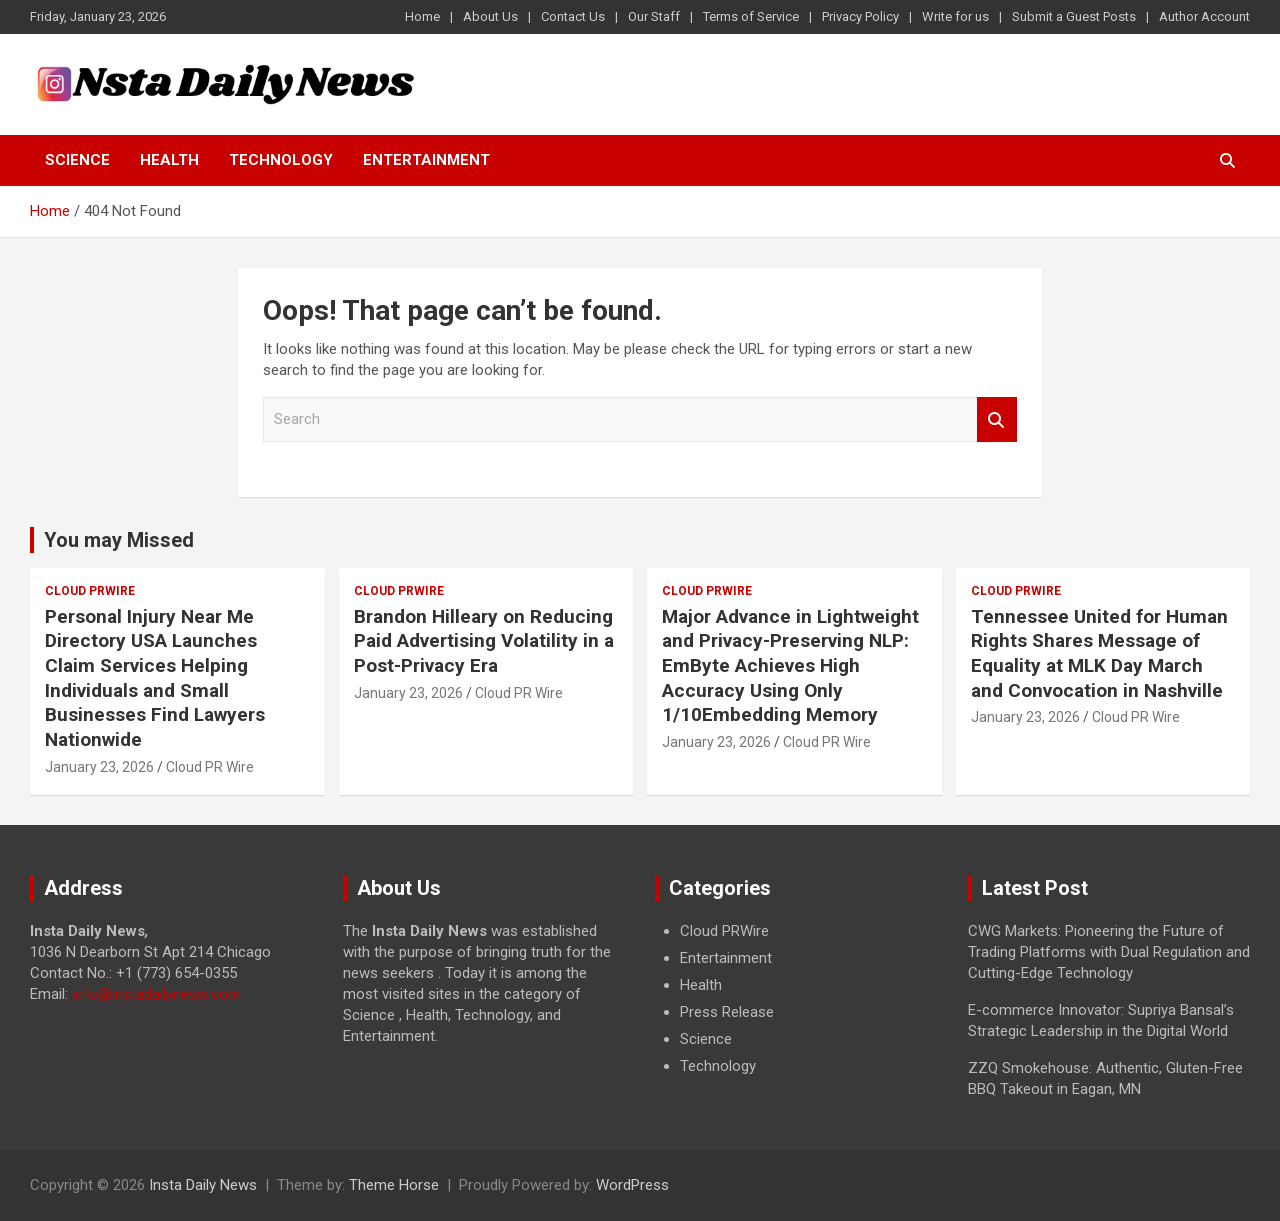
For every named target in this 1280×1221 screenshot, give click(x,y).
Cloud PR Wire (210, 767)
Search (997, 419)
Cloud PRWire (90, 591)
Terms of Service (751, 16)
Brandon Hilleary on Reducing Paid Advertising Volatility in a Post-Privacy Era (484, 641)
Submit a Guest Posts (1074, 16)
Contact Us (573, 16)
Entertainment (426, 160)
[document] (796, 999)
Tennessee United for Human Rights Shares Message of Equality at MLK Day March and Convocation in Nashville (1099, 653)
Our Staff (654, 16)
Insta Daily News (203, 1185)
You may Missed (119, 540)
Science (77, 160)
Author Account (1204, 16)
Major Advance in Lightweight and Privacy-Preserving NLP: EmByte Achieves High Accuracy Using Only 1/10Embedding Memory (790, 666)
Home (422, 16)
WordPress (632, 1185)
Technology (281, 160)
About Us (490, 16)
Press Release (727, 1012)
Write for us (955, 16)
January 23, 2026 (99, 767)
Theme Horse (394, 1185)
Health (169, 160)
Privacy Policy (860, 16)
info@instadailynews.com (156, 994)
